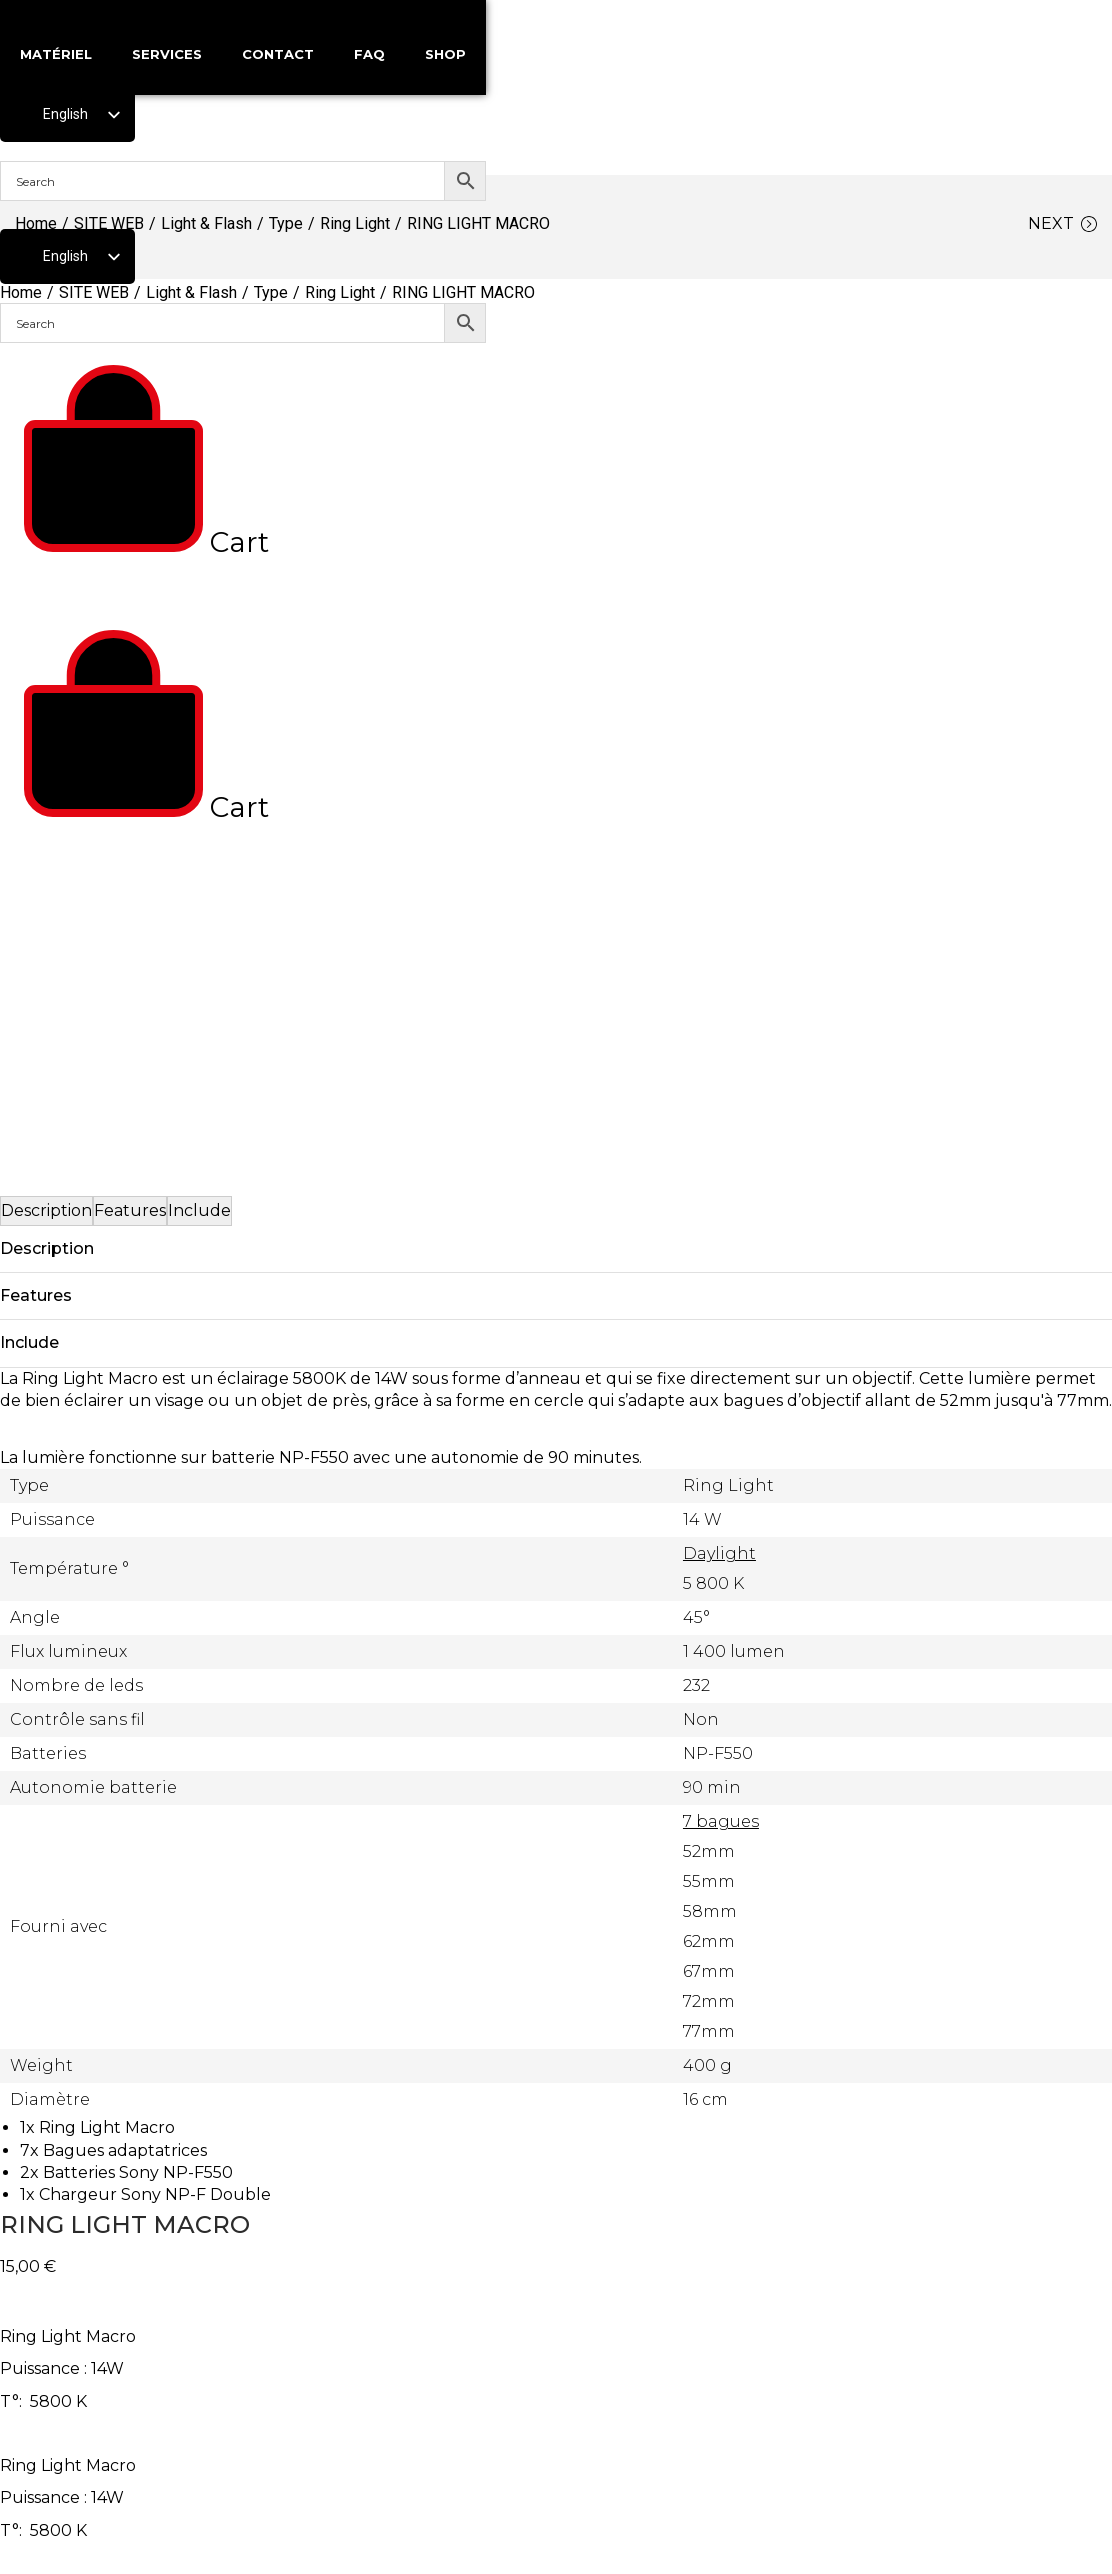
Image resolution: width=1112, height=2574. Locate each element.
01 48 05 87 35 (557, 2361)
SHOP (445, 54)
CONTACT (278, 54)
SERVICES (167, 54)
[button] (19, 1822)
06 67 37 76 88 (557, 2326)
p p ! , (556, 2438)
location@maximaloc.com (556, 2396)
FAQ (369, 54)
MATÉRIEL (56, 54)
